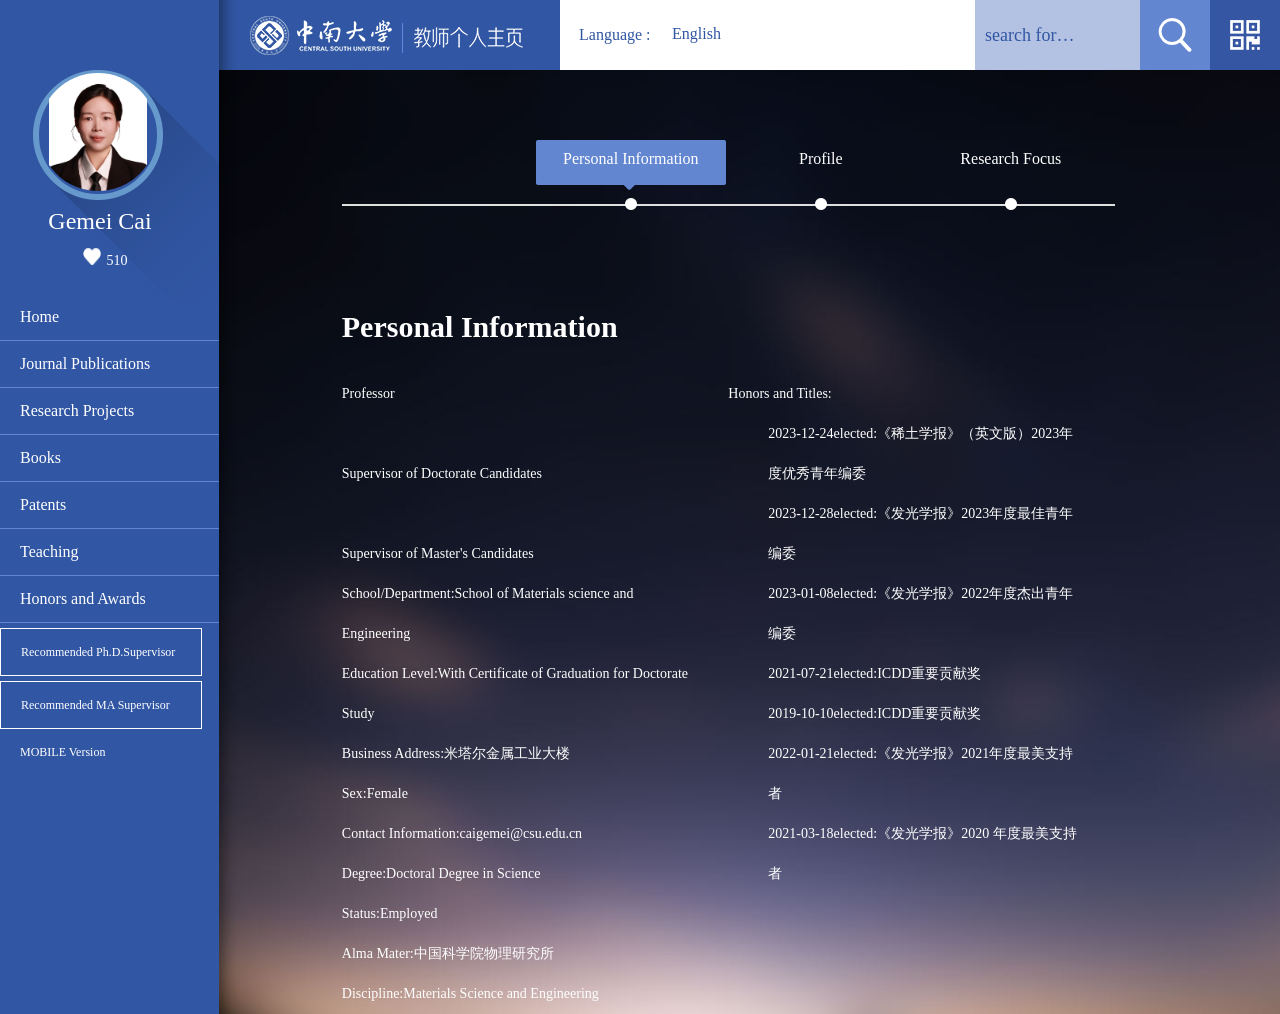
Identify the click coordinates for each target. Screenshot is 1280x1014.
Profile (821, 158)
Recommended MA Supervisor (95, 705)
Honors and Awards (83, 598)
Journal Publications (85, 363)
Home (39, 316)
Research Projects (77, 410)
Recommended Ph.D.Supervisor (98, 652)
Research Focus (1010, 158)
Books (40, 457)
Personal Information (631, 158)
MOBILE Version (62, 752)
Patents (43, 504)
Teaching (49, 551)
